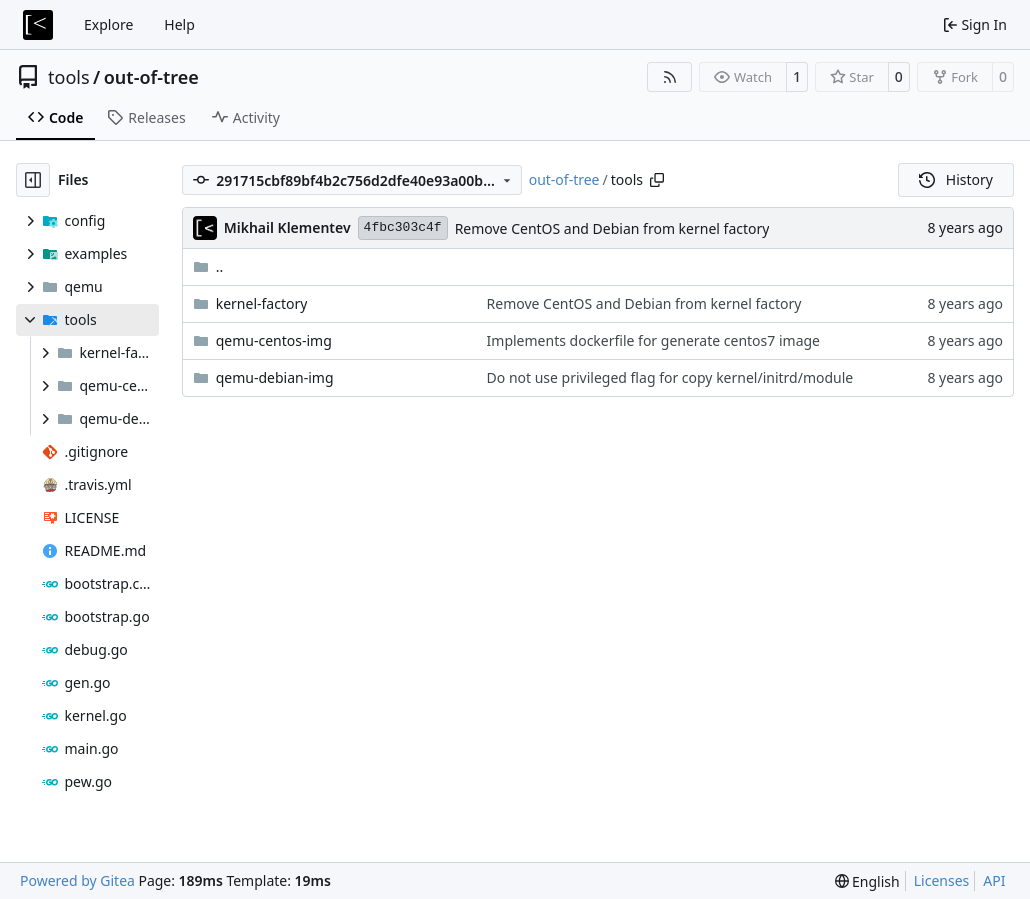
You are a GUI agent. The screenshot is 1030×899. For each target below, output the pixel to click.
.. (208, 266)
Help (179, 24)
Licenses (942, 880)
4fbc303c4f (403, 227)
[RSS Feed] (670, 77)
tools (69, 77)
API (994, 880)
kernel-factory (262, 303)
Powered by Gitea (77, 880)
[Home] (38, 25)
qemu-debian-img (275, 377)
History (956, 179)
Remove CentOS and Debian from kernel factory (612, 228)
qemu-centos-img (274, 340)
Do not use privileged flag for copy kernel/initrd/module (670, 377)
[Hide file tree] (33, 180)
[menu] (867, 881)
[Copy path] (657, 180)
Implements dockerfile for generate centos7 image (653, 340)
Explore (108, 24)
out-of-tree (151, 77)
